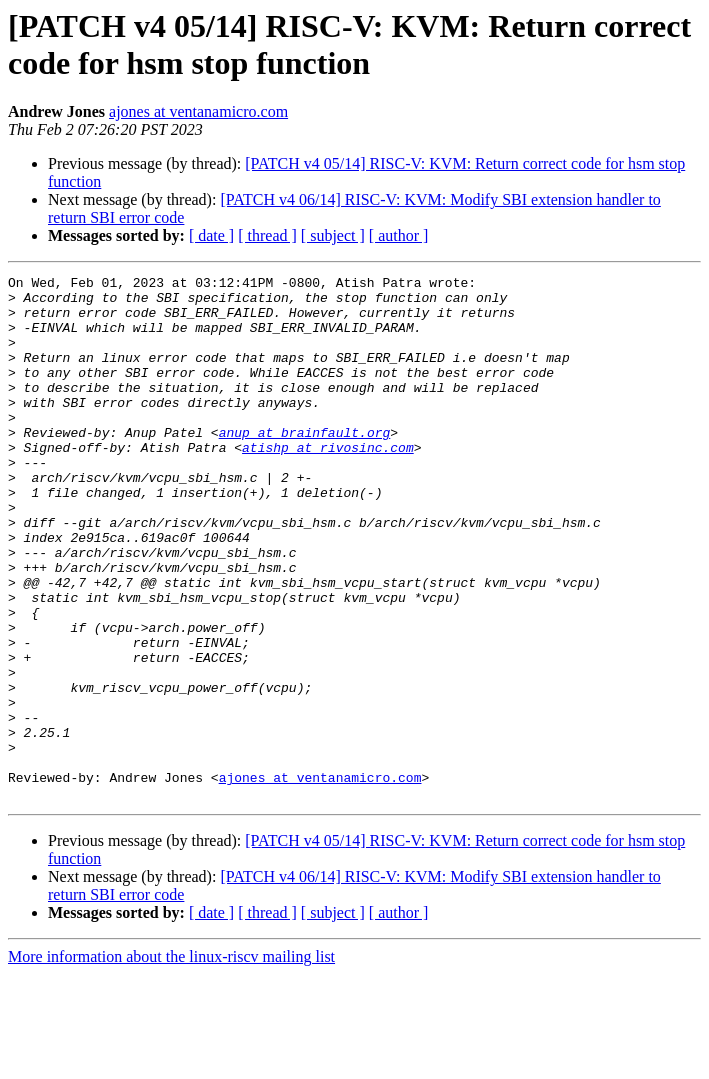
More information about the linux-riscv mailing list (171, 1061)
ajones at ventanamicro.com (198, 111)
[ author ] (399, 235)
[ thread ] (267, 235)
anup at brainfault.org (305, 465)
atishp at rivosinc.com (328, 483)
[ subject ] (333, 235)
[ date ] (211, 235)
